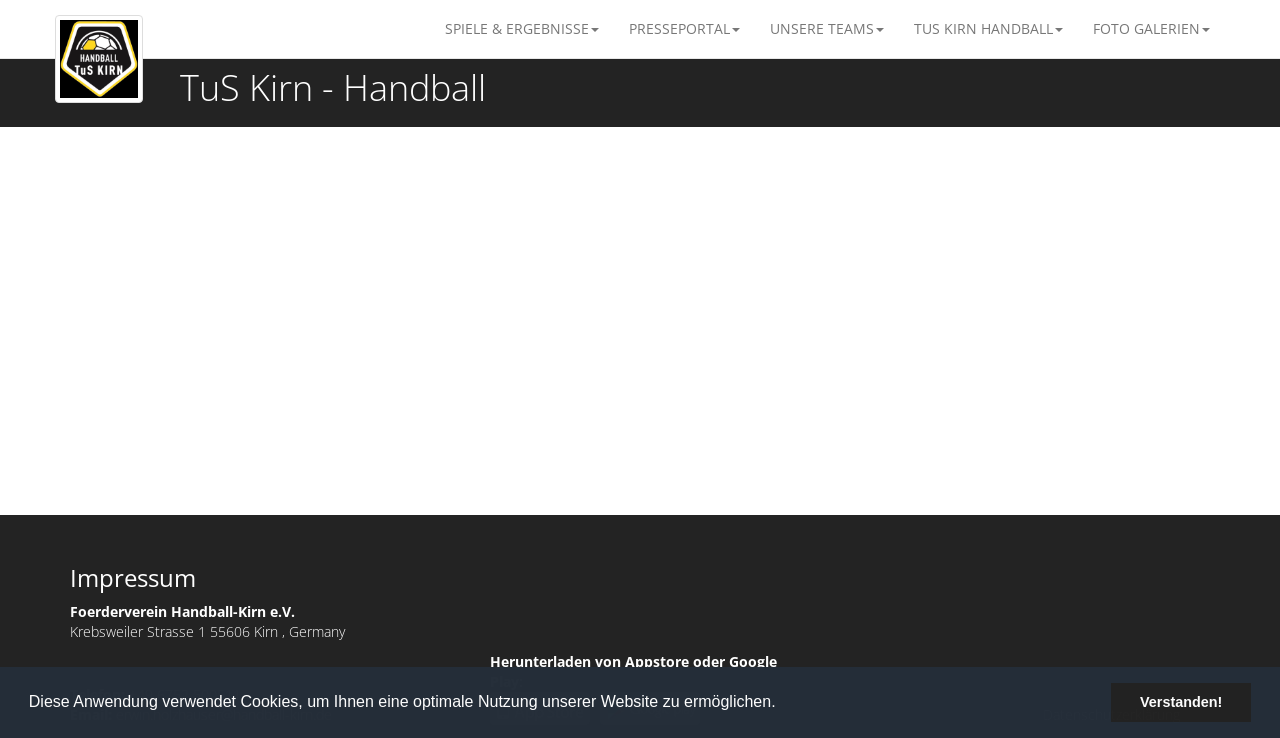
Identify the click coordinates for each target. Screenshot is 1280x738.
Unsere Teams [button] (827, 28)
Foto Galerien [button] (1151, 28)
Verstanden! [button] (1181, 702)
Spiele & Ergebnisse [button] (522, 28)
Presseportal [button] (684, 28)
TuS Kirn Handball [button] (988, 28)
